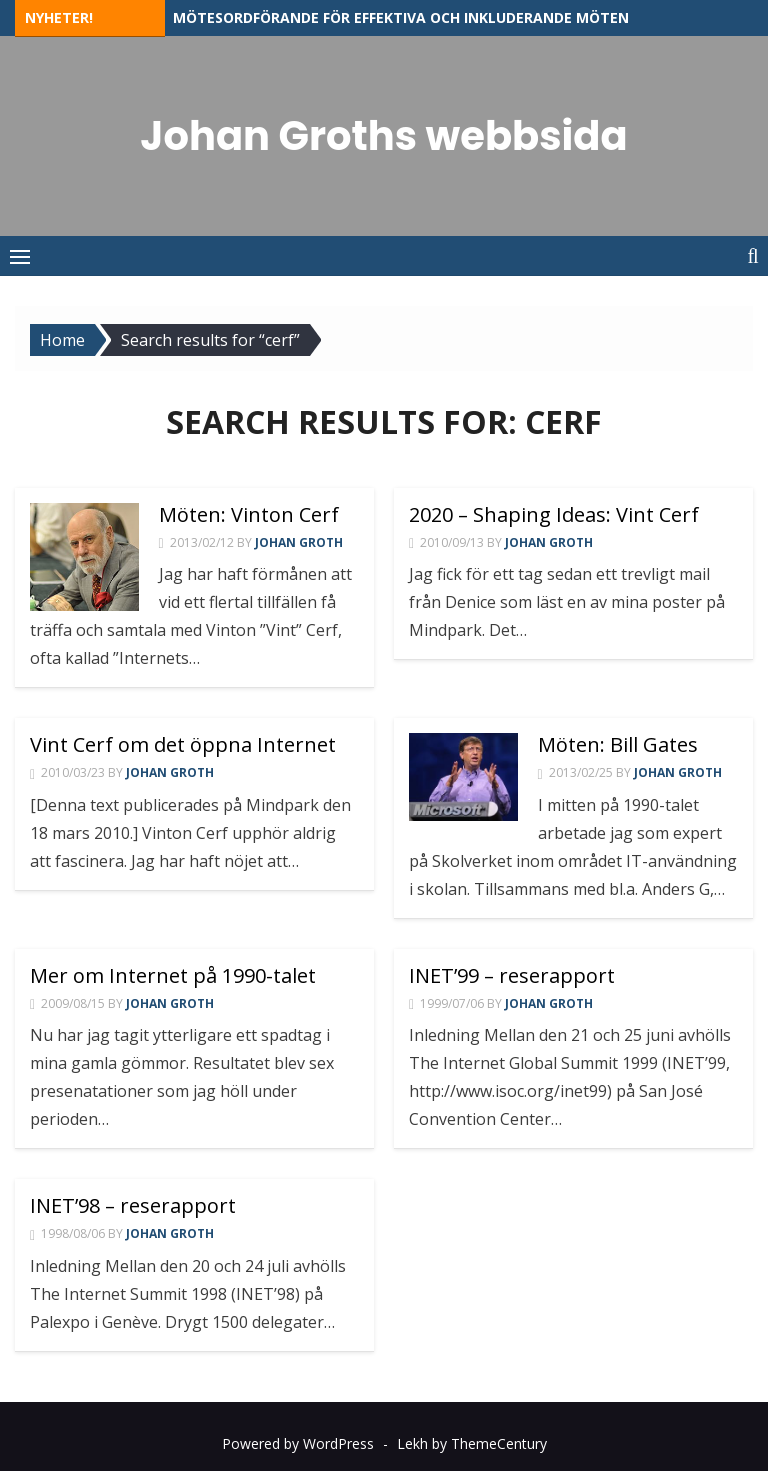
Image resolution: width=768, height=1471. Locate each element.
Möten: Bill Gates (618, 744)
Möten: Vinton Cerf (249, 514)
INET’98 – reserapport (133, 1205)
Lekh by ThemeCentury (472, 1443)
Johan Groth (299, 542)
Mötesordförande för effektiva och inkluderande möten (401, 17)
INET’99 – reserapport (512, 975)
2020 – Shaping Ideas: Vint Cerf (554, 514)
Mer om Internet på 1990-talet (173, 975)
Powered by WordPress (298, 1443)
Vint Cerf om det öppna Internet (183, 744)
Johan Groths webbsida (383, 136)
